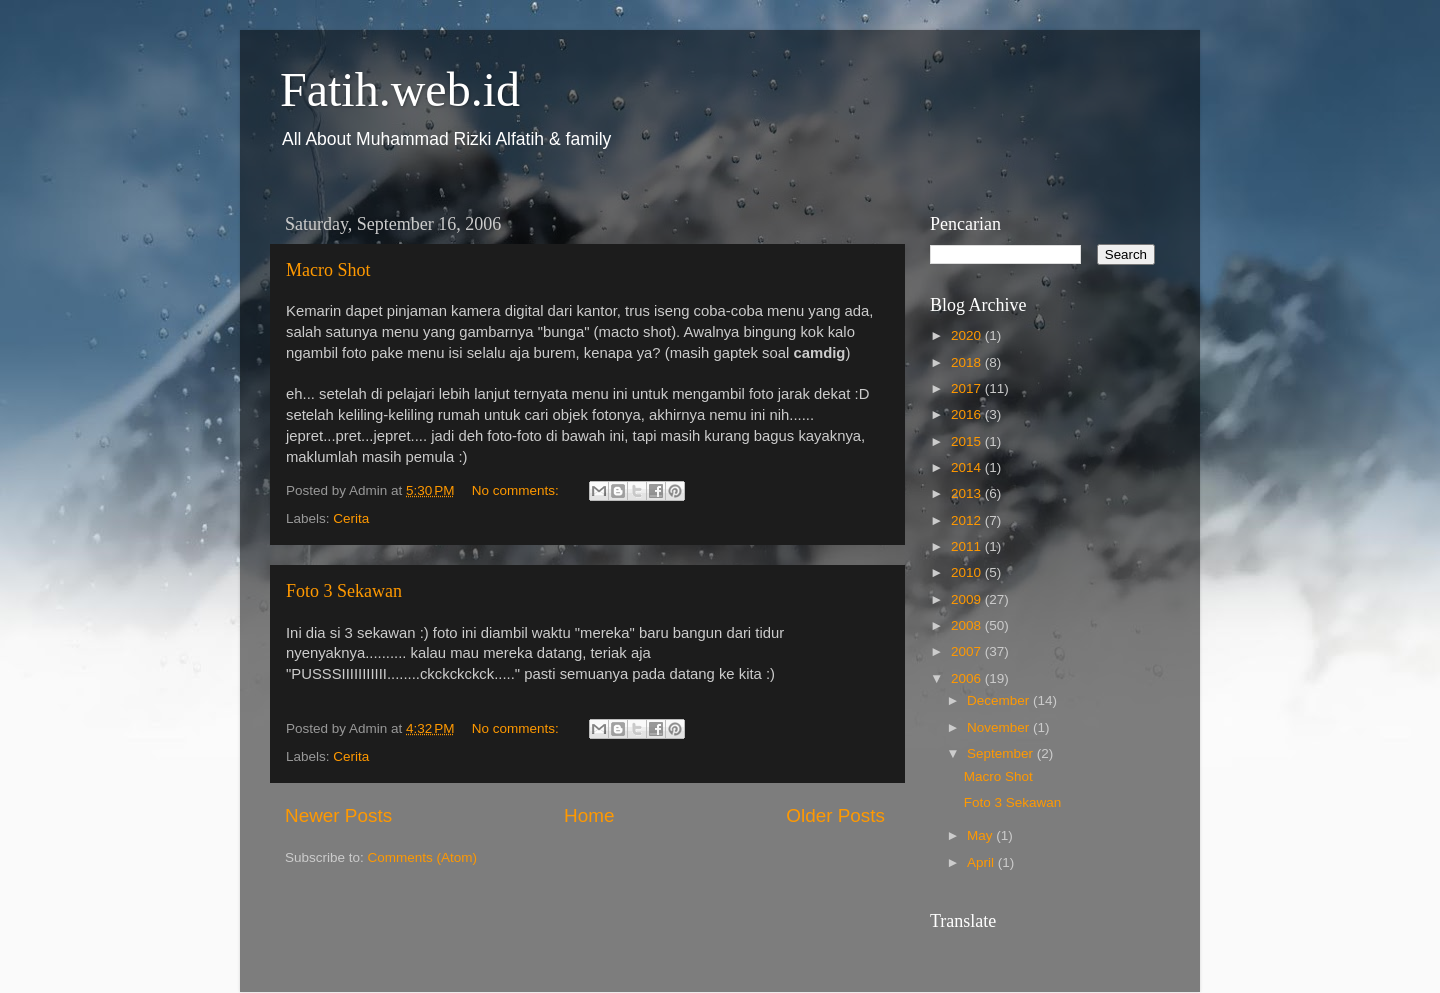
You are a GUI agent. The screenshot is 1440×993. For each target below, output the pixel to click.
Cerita (351, 518)
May (981, 835)
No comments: (517, 490)
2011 (968, 546)
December (1000, 700)
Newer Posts (338, 815)
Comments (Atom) (423, 857)
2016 (968, 414)
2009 (968, 599)
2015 (968, 441)
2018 (968, 362)
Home (589, 815)
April (982, 862)
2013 (968, 493)
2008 (968, 625)
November (1000, 727)
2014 (968, 467)
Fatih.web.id (400, 89)
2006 (968, 678)
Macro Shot (328, 270)
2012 (968, 520)
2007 (968, 651)
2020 (968, 335)
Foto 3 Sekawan (344, 591)
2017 (968, 388)
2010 (968, 572)
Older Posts (835, 815)
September (1002, 753)
